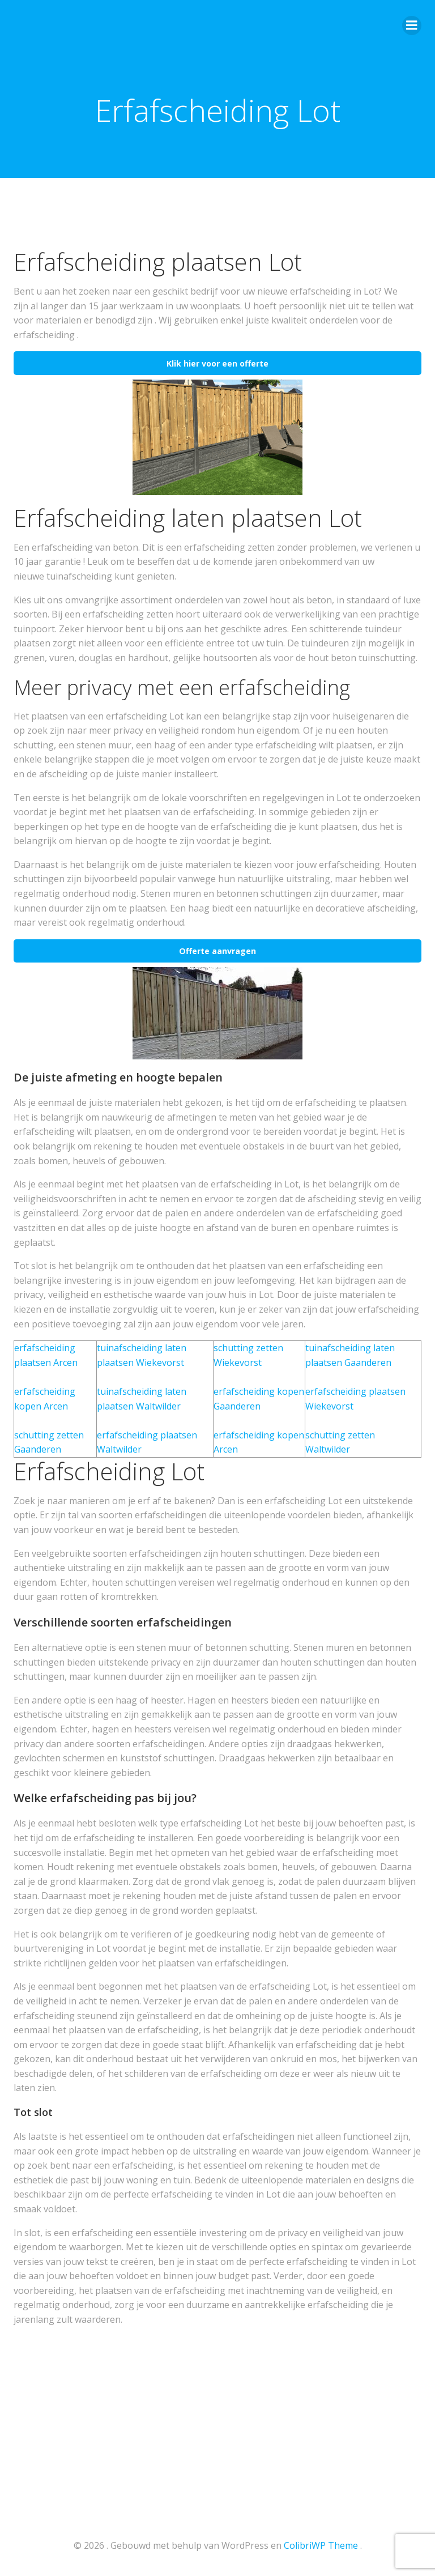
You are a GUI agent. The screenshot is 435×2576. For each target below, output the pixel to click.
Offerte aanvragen (217, 951)
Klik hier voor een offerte (217, 363)
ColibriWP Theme (321, 2545)
